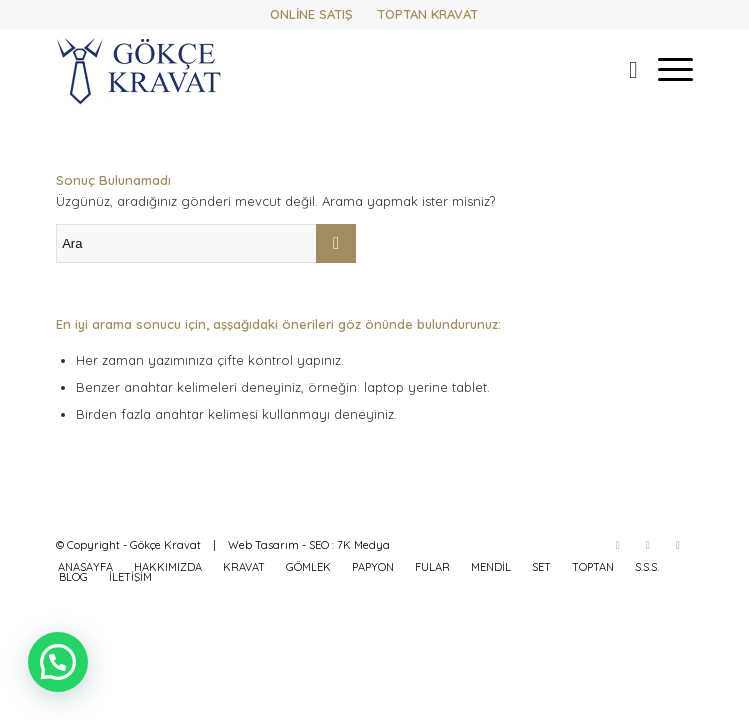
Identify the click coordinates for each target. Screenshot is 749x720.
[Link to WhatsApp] (678, 545)
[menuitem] (623, 69)
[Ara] (623, 69)
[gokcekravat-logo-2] (310, 69)
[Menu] (665, 69)
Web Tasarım (263, 545)
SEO (319, 545)
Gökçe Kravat (165, 545)
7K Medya (363, 545)
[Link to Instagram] (648, 545)
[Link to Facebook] (618, 545)
